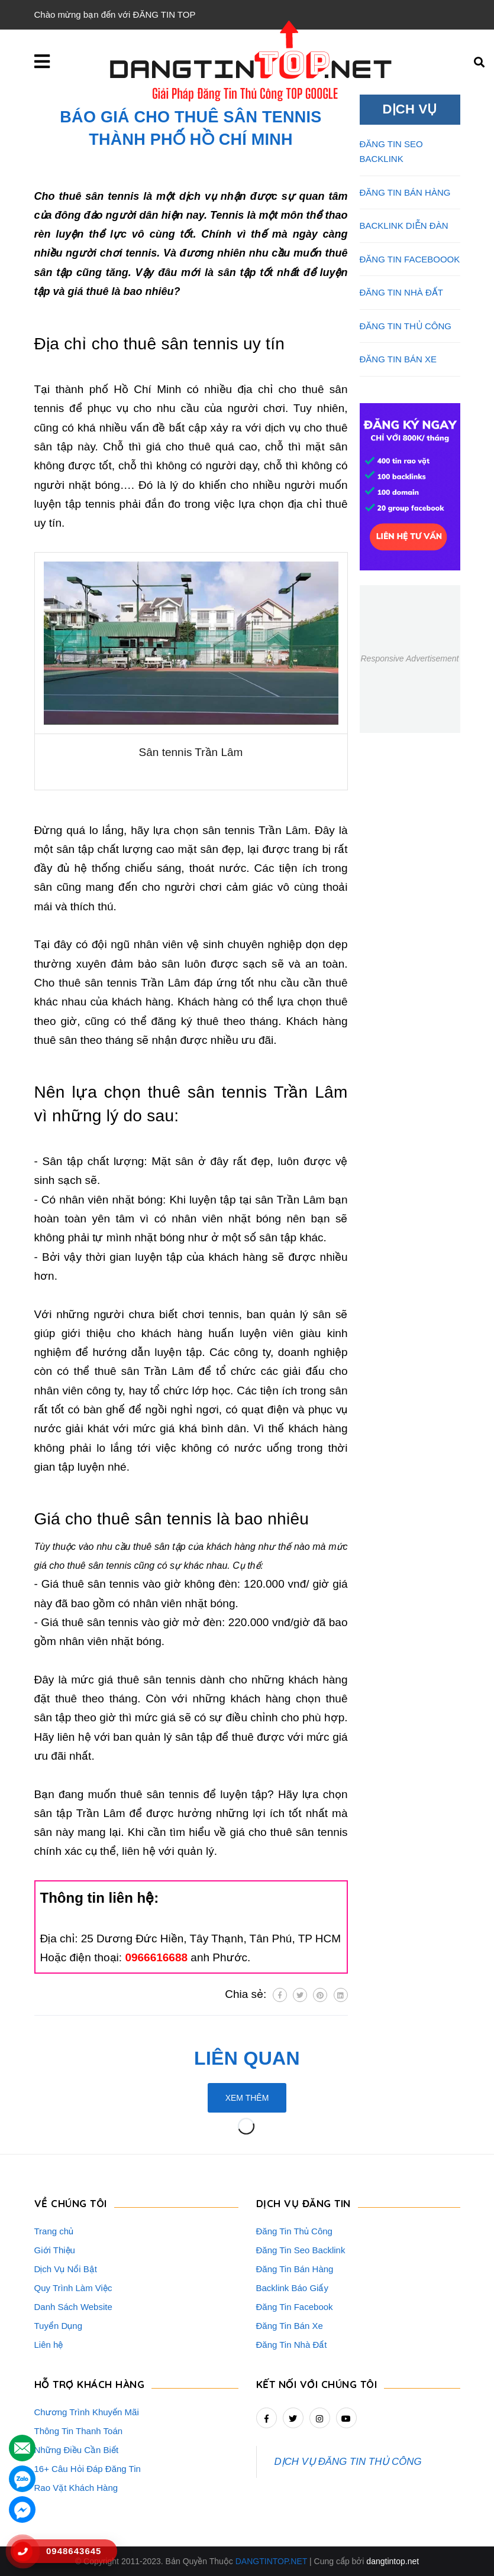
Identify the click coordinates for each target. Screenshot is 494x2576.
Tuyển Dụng (58, 2326)
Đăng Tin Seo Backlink (301, 2250)
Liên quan (247, 2058)
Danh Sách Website (73, 2307)
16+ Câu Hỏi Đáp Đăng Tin (87, 2469)
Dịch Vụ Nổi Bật (66, 2269)
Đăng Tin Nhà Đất (291, 2345)
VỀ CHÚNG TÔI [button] (70, 2203)
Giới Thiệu (54, 2250)
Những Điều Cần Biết (76, 2450)
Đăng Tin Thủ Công (294, 2231)
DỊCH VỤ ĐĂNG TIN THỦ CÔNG (348, 2461)
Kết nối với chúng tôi (316, 2384)
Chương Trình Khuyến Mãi (86, 2412)
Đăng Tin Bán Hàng (295, 2269)
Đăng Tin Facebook (294, 2307)
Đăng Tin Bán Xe (289, 2326)
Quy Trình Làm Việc (73, 2288)
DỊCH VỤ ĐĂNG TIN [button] (303, 2203)
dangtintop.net (392, 2561)
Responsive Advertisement (409, 658)
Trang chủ (54, 2231)
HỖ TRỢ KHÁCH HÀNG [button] (89, 2384)
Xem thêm (247, 2098)
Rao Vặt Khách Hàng (76, 2488)
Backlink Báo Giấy (292, 2288)
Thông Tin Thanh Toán (78, 2431)
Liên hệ (48, 2345)
